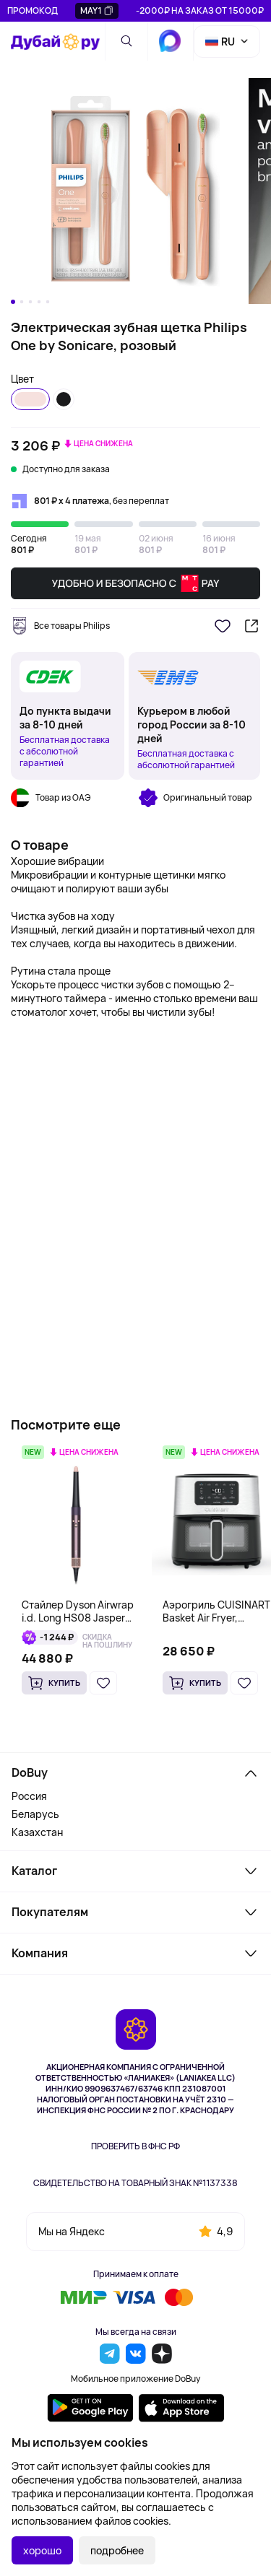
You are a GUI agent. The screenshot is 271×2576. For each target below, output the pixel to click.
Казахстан (37, 1832)
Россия (29, 1796)
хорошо (42, 2550)
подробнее (117, 2550)
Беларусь (35, 1814)
